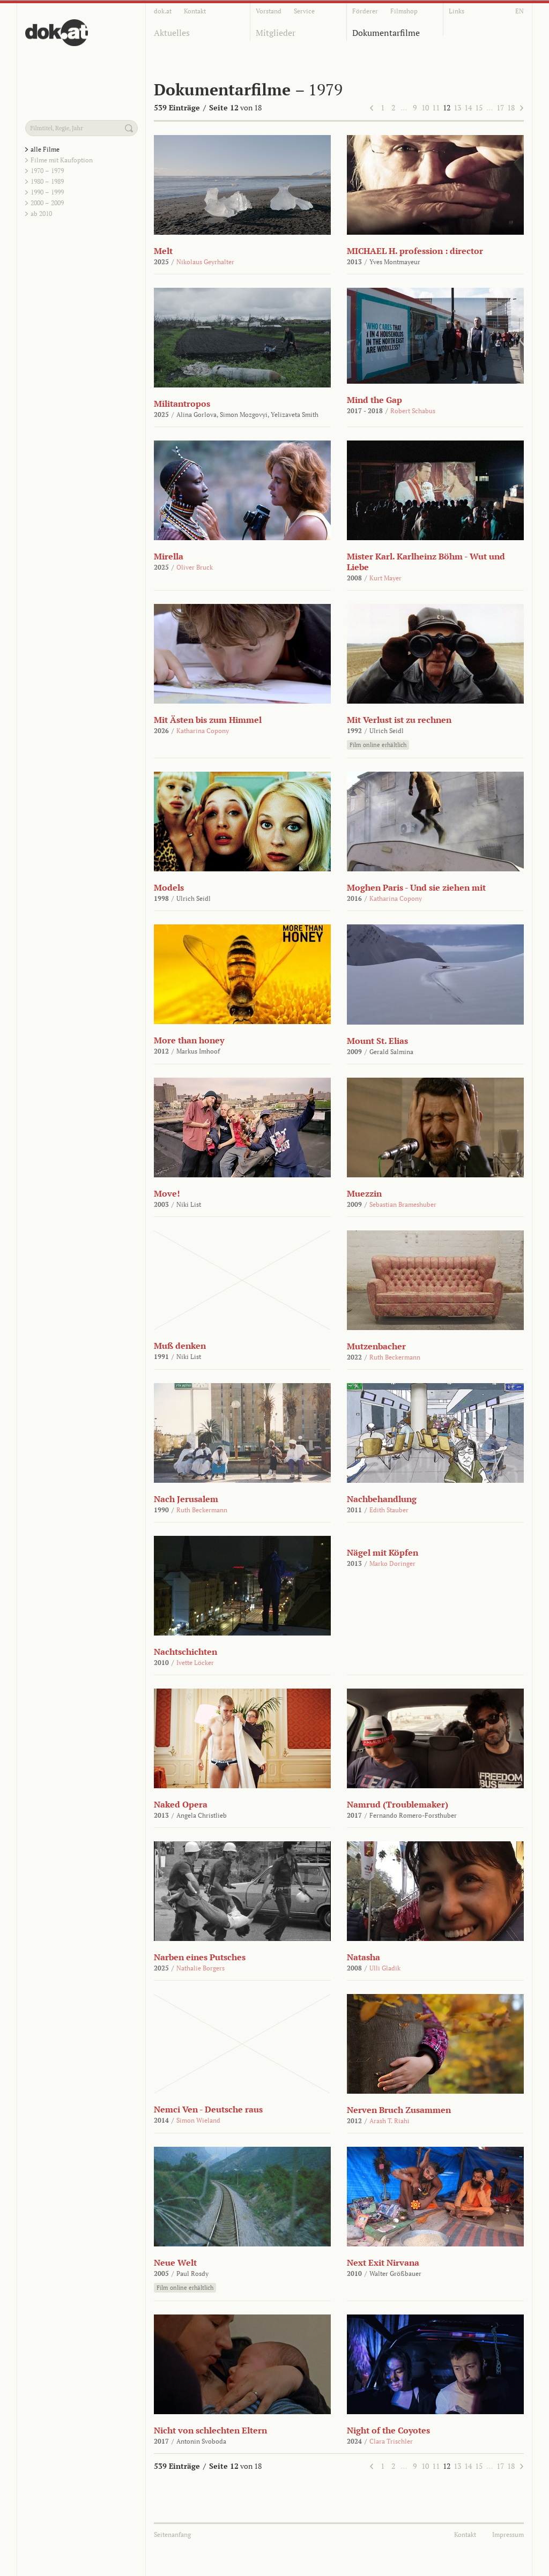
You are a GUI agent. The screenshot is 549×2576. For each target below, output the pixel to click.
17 (500, 107)
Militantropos (182, 403)
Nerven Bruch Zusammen (399, 2110)
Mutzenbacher (376, 1346)
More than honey (189, 1040)
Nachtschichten (185, 1651)
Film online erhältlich (378, 745)
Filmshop (404, 11)
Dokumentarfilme (386, 33)
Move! (167, 1193)
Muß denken (180, 1346)
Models (169, 887)
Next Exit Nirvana (383, 2262)
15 (479, 107)
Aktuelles (172, 33)
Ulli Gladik (384, 1968)
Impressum (508, 2534)
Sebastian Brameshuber (402, 1204)
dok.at (163, 11)
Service (304, 11)
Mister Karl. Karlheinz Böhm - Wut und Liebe (426, 561)
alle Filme (45, 149)
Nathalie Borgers (200, 1968)
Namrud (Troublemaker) (397, 1804)
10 (425, 107)
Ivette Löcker (195, 1663)
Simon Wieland (198, 2120)
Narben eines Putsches (200, 1957)
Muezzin (364, 1193)
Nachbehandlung (382, 1499)
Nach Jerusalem (186, 1499)
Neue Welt (175, 2262)
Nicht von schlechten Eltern (210, 2430)
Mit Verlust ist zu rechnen (399, 720)
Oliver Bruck (194, 567)
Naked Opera (180, 1804)
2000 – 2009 (47, 203)
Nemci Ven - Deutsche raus (208, 2109)
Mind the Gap (374, 400)
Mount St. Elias (377, 1041)
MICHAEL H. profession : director (415, 251)
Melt (163, 251)
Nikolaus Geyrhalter (205, 262)
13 (457, 107)
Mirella (168, 556)
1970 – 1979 (47, 171)
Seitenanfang (172, 2534)
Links (456, 11)
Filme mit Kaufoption (62, 160)
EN (519, 11)
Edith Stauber (389, 1510)
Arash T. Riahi (389, 2121)
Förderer (365, 11)
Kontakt (195, 11)
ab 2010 (41, 214)
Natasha (363, 1957)
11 (436, 107)
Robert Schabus (412, 411)
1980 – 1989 (47, 181)
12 (446, 107)
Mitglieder (275, 33)
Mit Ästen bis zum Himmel (208, 720)
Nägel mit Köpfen (382, 1552)
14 (468, 107)
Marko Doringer (392, 1563)
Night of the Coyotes (388, 2430)
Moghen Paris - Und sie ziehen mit (416, 887)
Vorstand (268, 11)
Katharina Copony (202, 731)
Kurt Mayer (385, 578)
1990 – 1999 (47, 192)
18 (511, 107)
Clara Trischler (391, 2441)
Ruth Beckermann (394, 1357)
